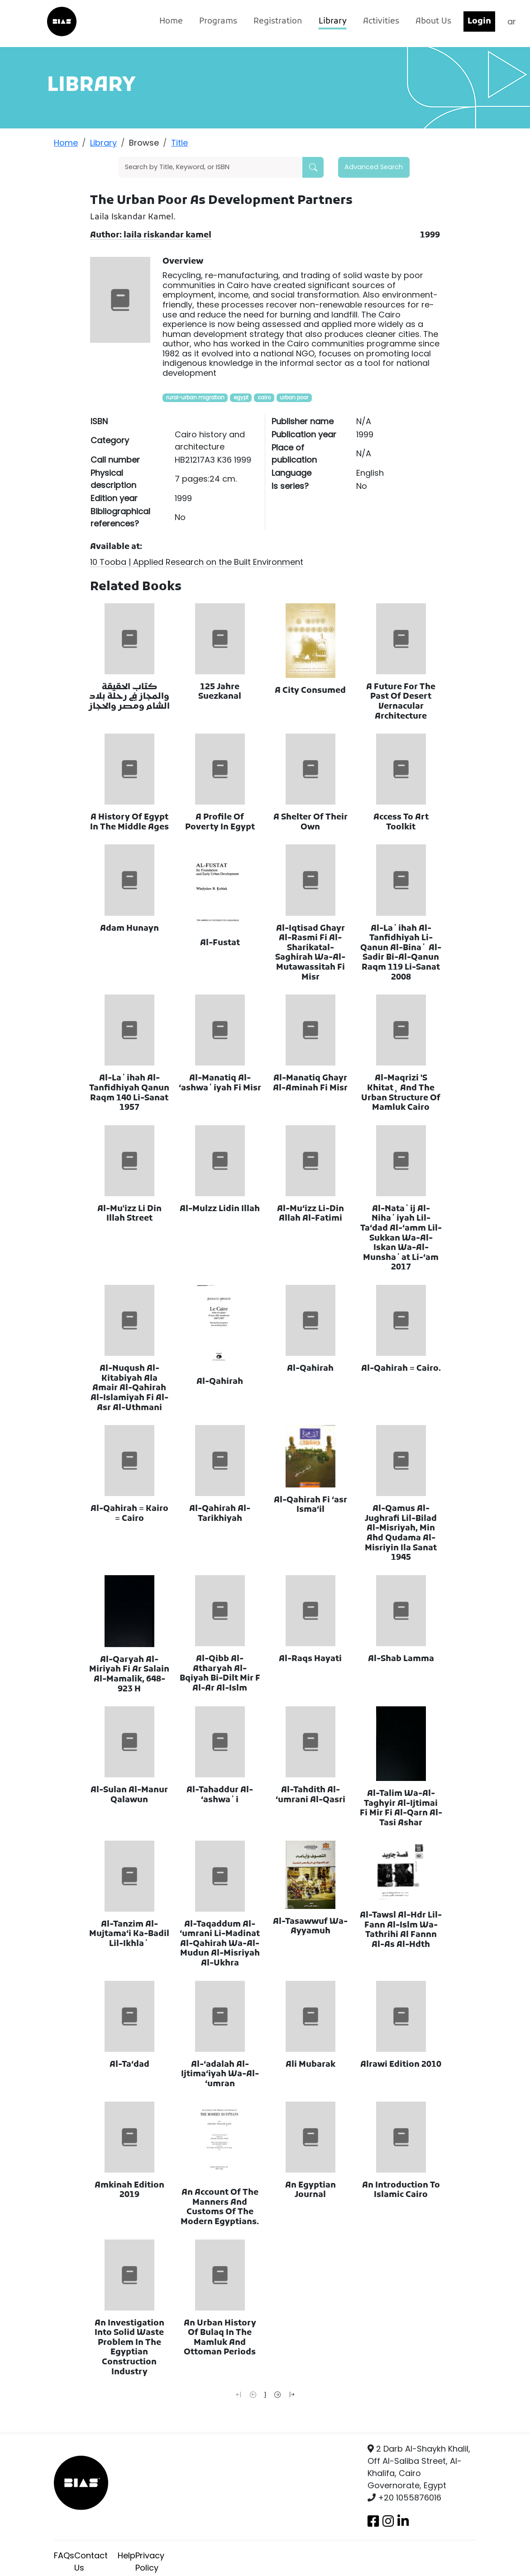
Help (126, 2555)
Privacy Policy (149, 2561)
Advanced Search (373, 166)
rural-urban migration (195, 397)
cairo (264, 397)
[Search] (211, 167)
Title (179, 142)
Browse (144, 142)
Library (333, 21)
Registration (277, 21)
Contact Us (91, 2561)
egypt (241, 397)
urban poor (294, 397)
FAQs (64, 2555)
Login (479, 21)
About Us (433, 21)
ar (511, 21)
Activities (381, 21)
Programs (218, 21)
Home (171, 21)
